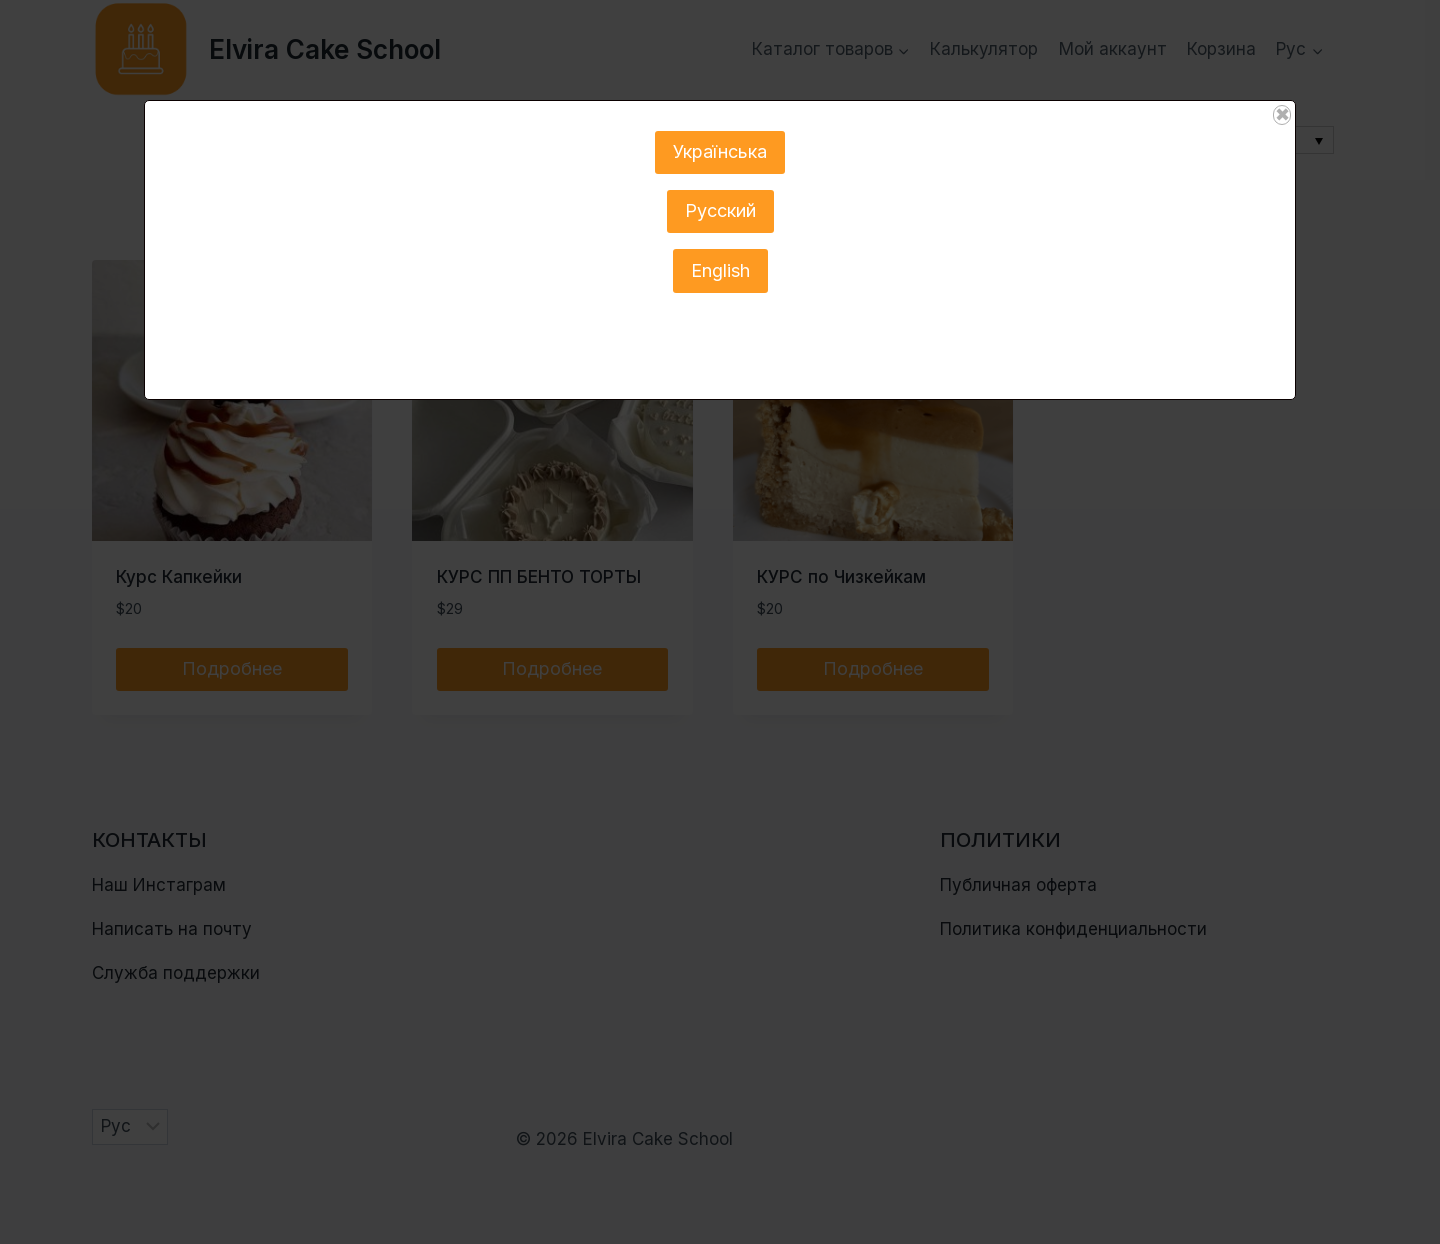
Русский (720, 210)
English (720, 270)
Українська (720, 151)
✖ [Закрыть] (1282, 115)
